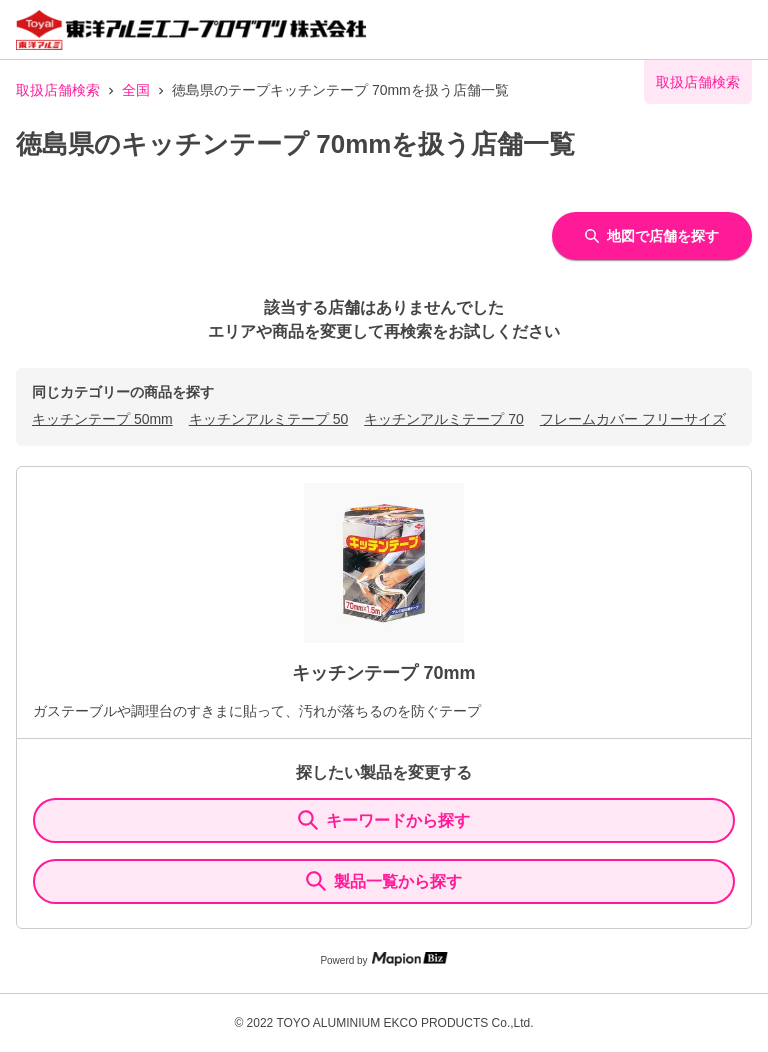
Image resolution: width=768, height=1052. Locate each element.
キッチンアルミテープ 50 (268, 419)
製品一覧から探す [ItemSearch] (384, 881)
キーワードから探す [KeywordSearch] (384, 820)
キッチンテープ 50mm (102, 419)
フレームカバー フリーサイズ (633, 419)
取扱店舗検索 (58, 90)
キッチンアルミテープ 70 (443, 419)
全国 (136, 90)
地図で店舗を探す (652, 236)
